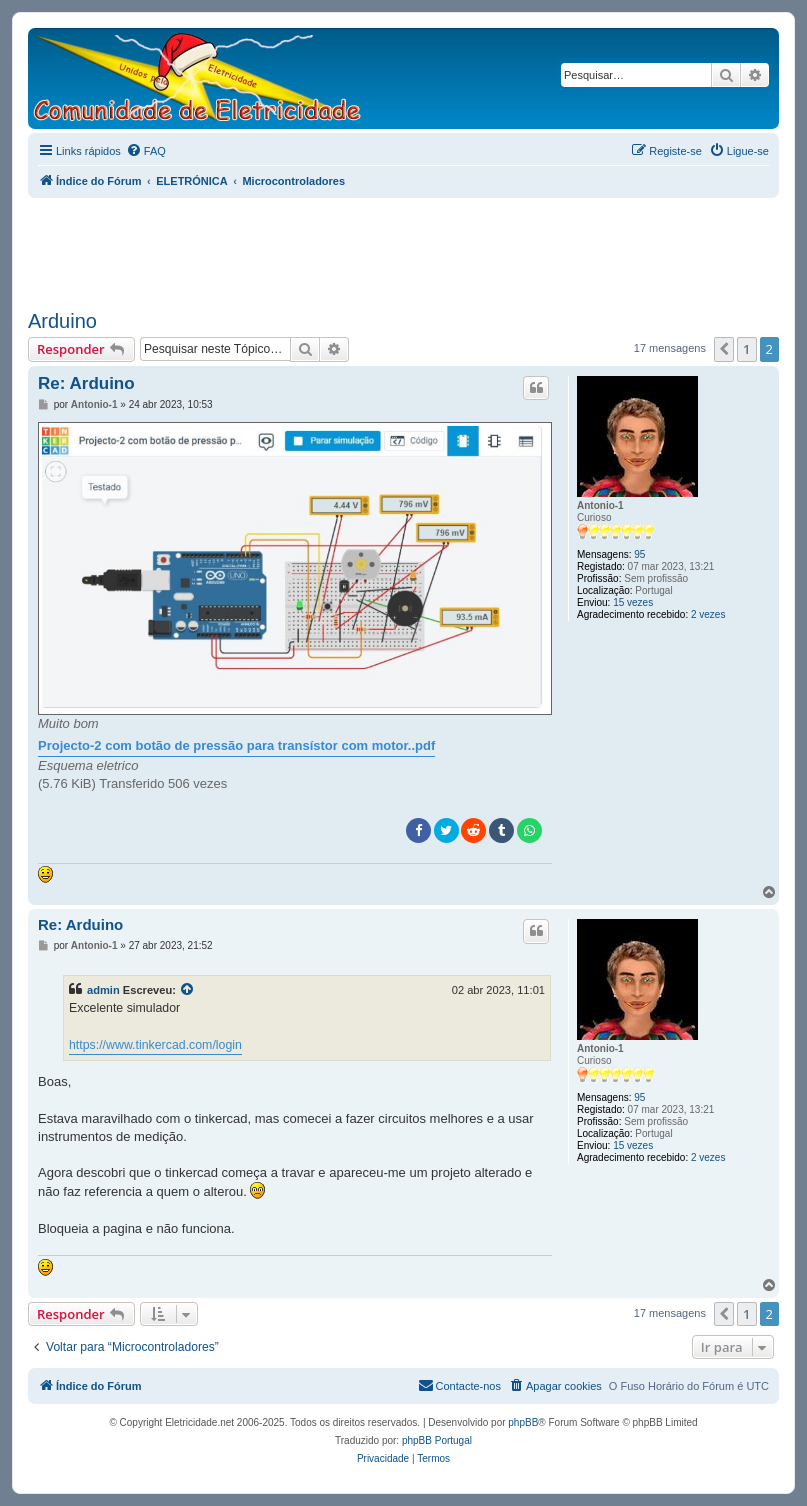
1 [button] (746, 349)
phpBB (523, 1422)
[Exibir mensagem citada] (188, 990)
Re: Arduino (86, 383)
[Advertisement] (404, 247)
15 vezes (633, 602)
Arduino (62, 321)
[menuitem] (146, 151)
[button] (724, 349)
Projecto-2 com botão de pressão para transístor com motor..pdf (236, 745)
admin (103, 990)
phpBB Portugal (437, 1440)
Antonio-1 (600, 505)
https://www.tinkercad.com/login (155, 1045)
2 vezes (708, 614)
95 (639, 554)
